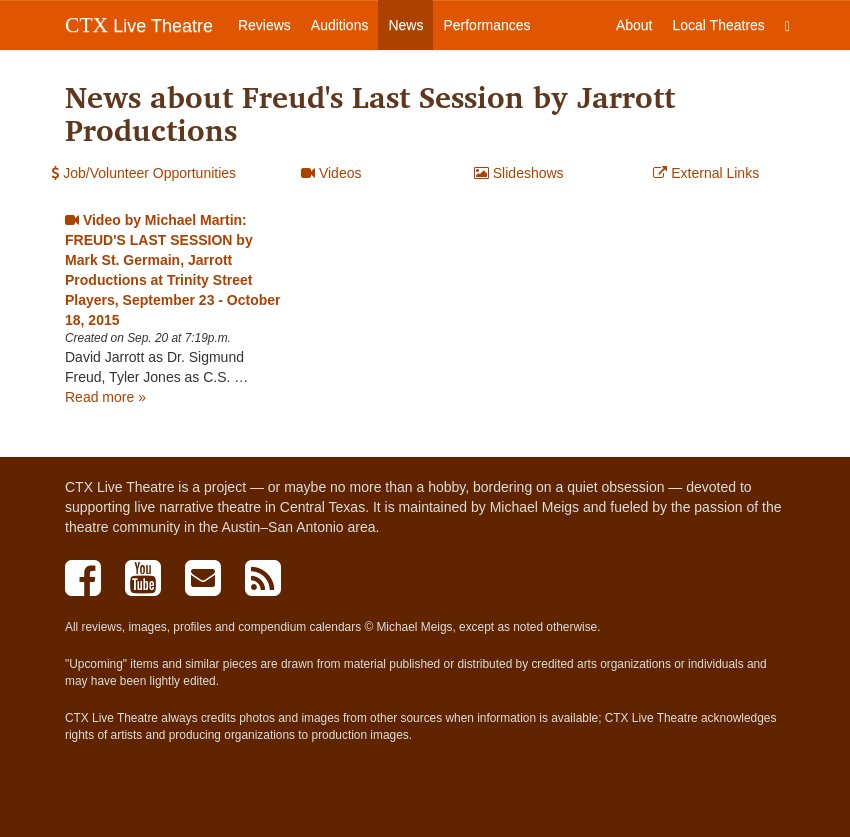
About (634, 25)
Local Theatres (719, 25)
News (405, 25)
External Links (706, 173)
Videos (331, 173)
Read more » (105, 397)
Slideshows (519, 173)
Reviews (264, 25)
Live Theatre (139, 25)
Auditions (340, 25)
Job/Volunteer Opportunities (143, 173)
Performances (486, 25)
